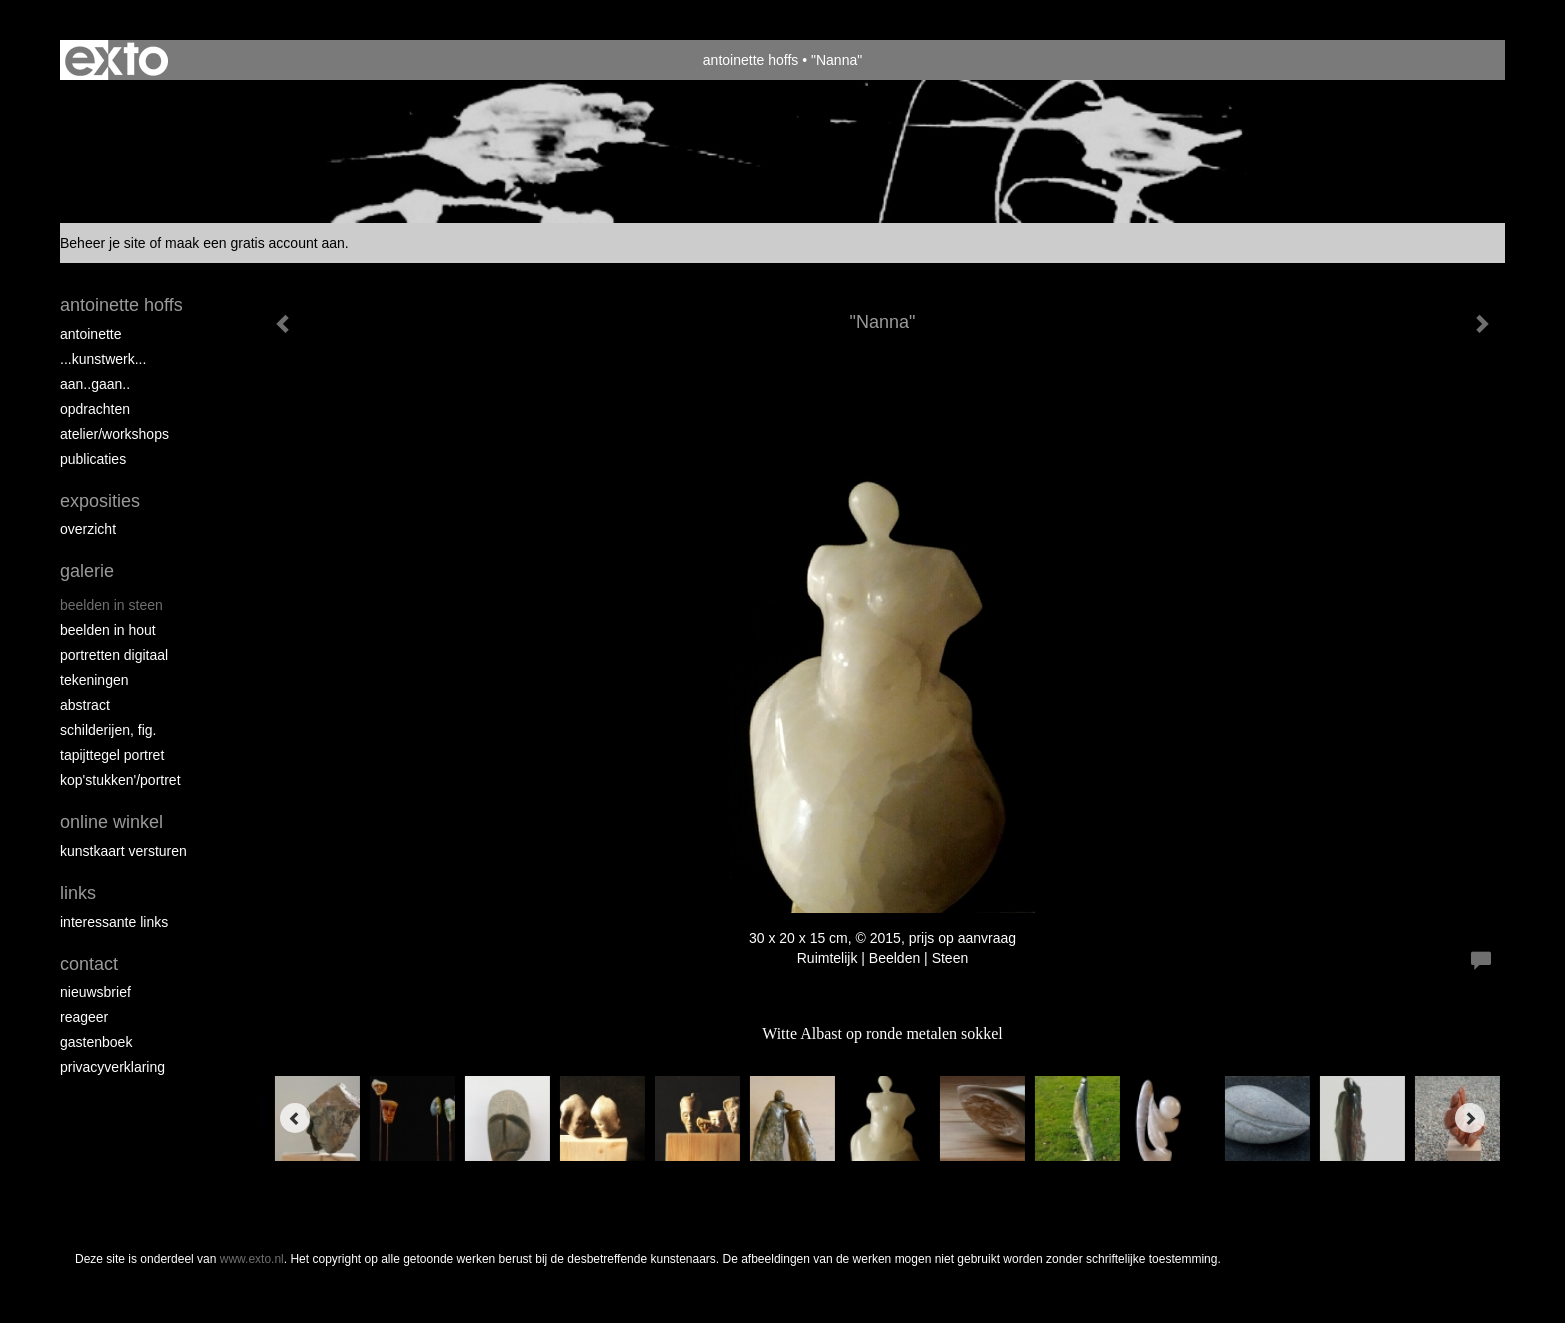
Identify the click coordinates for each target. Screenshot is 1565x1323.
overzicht (88, 529)
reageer (84, 1017)
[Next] (1470, 1118)
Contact (89, 964)
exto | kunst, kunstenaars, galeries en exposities (116, 60)
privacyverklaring (112, 1067)
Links (78, 893)
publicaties (93, 459)
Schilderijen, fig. (108, 730)
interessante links (114, 922)
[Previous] (295, 1118)
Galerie (87, 571)
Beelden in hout (108, 630)
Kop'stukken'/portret (120, 780)
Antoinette (91, 334)
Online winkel (111, 822)
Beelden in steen (111, 605)
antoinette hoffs (750, 60)
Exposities (100, 501)
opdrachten (95, 409)
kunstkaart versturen (123, 851)
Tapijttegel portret (112, 755)
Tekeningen (94, 680)
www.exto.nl (252, 1259)
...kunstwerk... (103, 359)
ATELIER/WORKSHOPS (114, 434)
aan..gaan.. (95, 384)
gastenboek (96, 1042)
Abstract (85, 705)
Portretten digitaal (114, 655)
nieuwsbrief (95, 992)
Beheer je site (103, 243)
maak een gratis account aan (255, 243)
